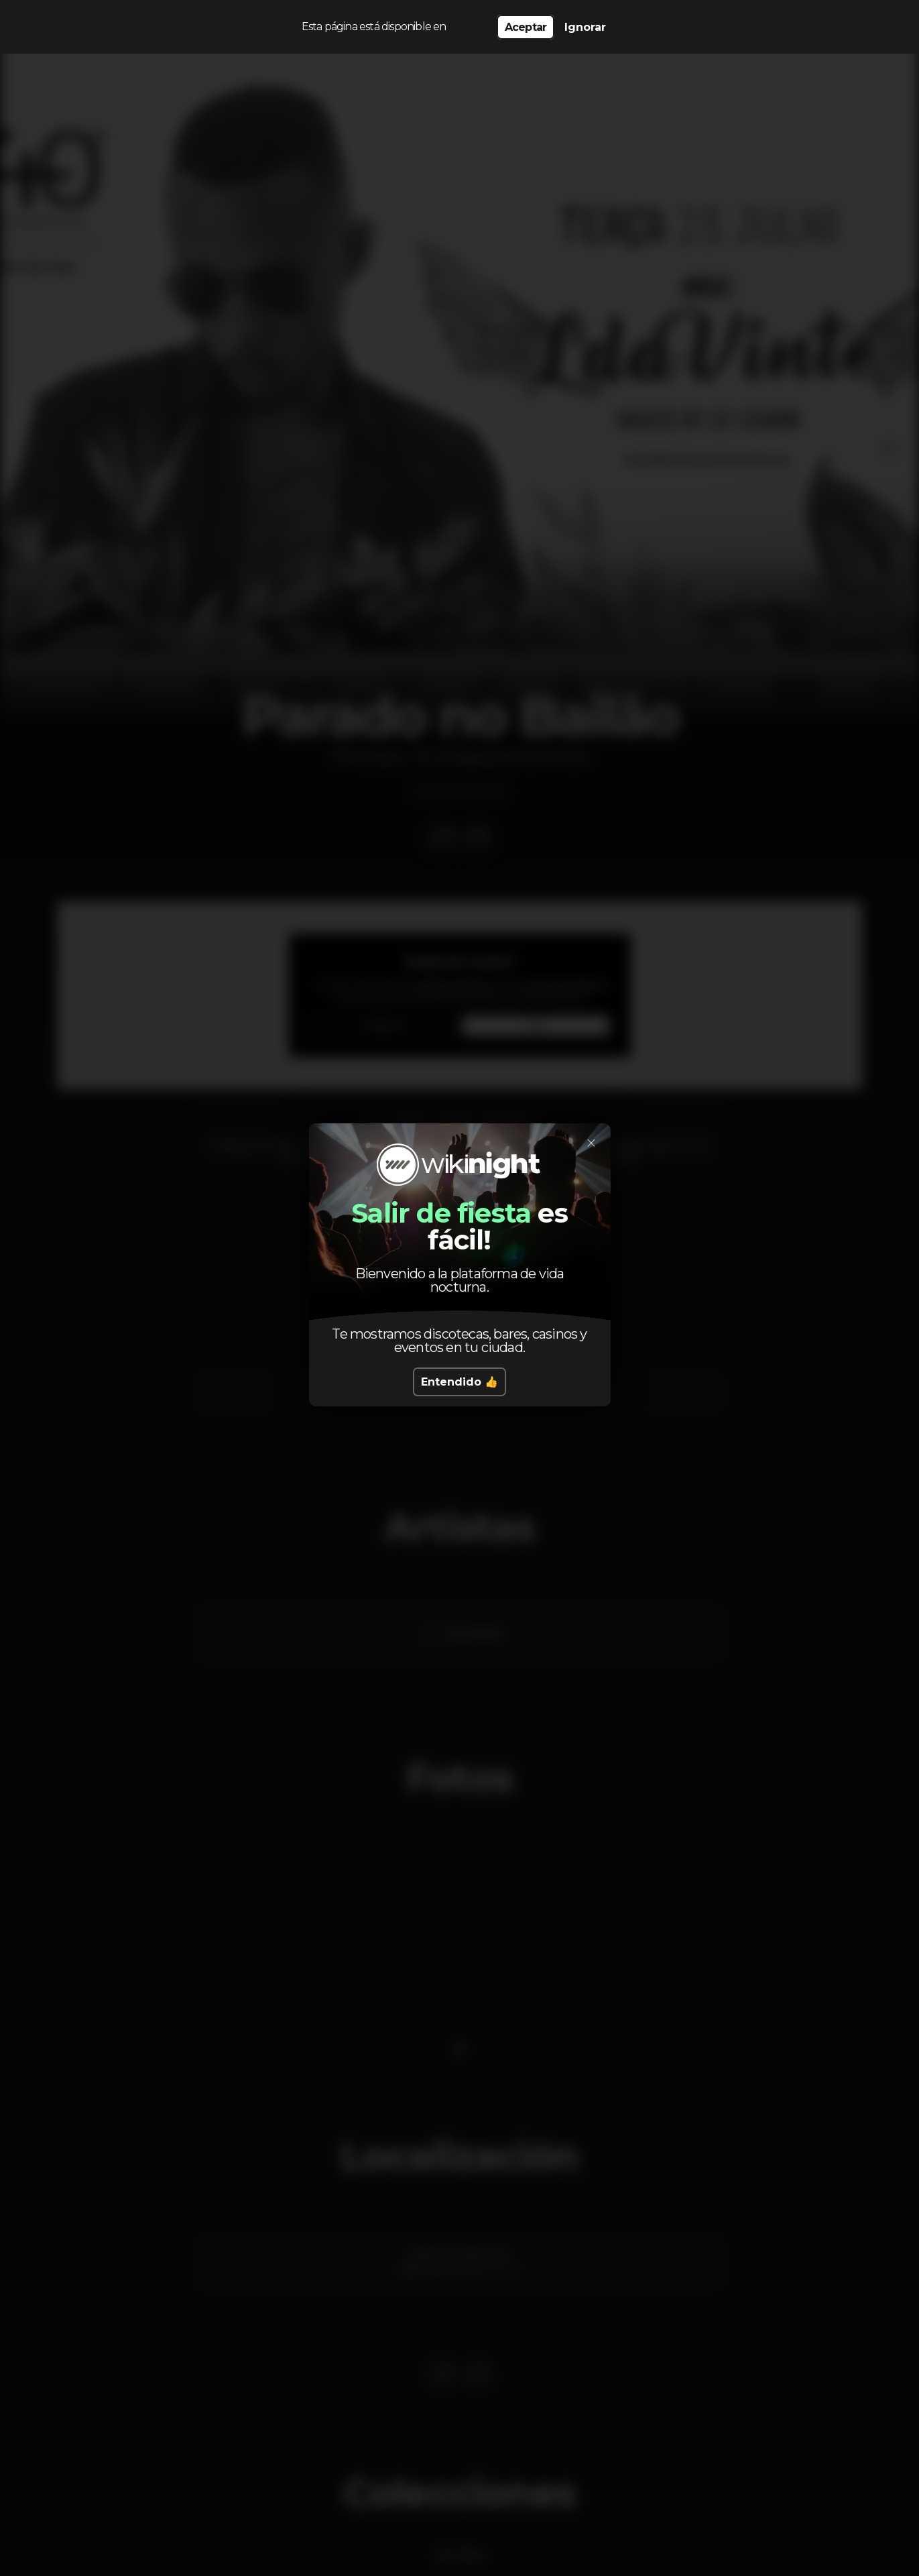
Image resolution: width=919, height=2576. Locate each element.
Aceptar (525, 27)
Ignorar (585, 27)
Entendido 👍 (459, 1382)
